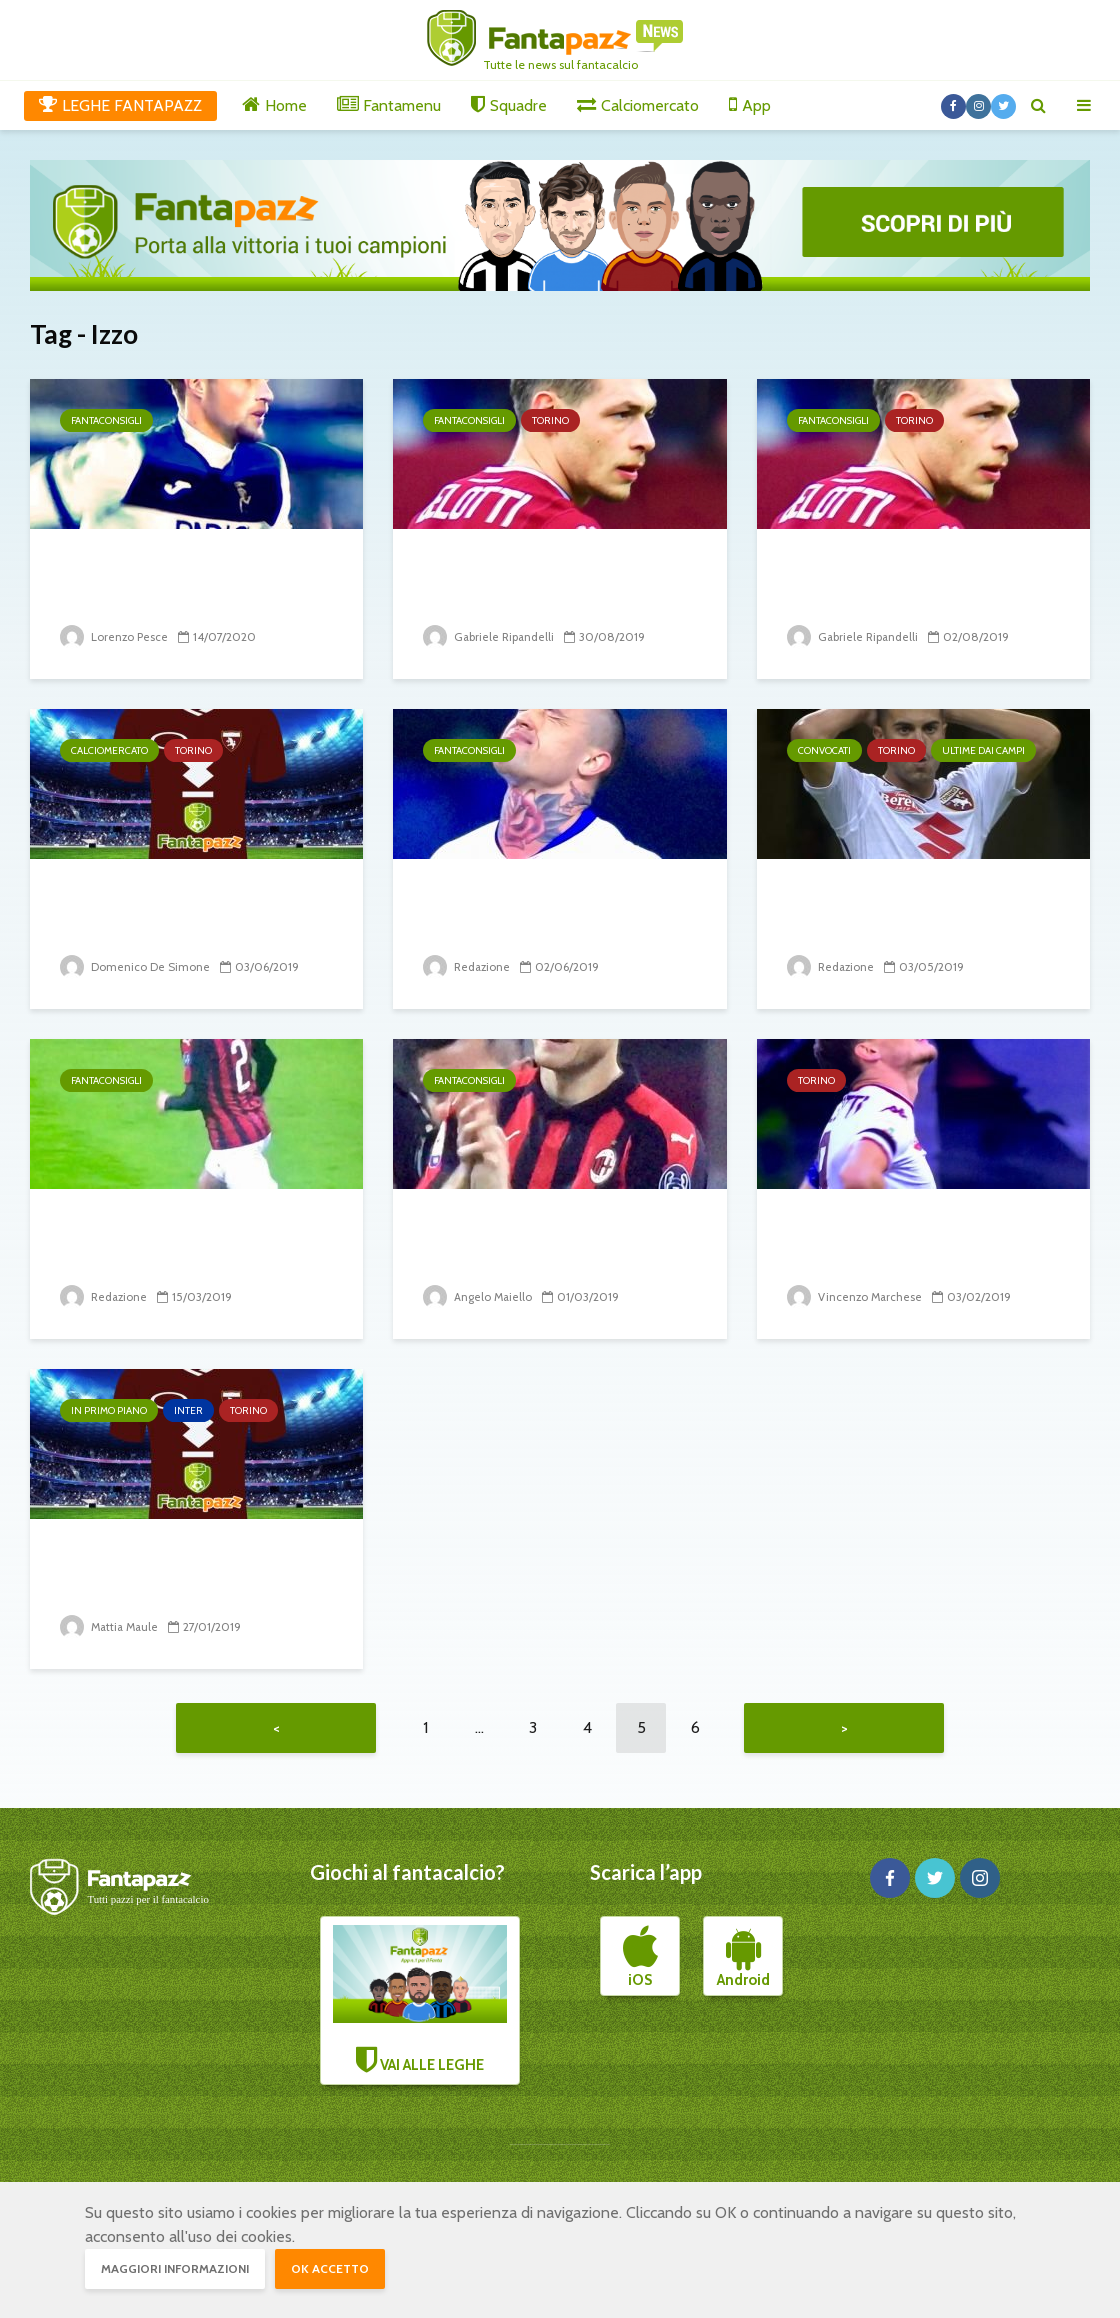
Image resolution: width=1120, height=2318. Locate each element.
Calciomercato (109, 750)
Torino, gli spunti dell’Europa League (883, 581)
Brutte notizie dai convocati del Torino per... (914, 911)
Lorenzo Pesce (114, 636)
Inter (188, 1410)
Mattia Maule (111, 1626)
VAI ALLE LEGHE (420, 2004)
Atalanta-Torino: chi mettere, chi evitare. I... (537, 581)
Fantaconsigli (106, 420)
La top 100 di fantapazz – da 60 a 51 (547, 911)
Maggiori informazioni (175, 2268)
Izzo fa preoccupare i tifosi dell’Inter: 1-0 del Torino (191, 1571)
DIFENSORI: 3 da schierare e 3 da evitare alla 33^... (194, 581)
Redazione (468, 966)
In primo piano (109, 1410)
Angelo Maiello (479, 1296)
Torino (550, 420)
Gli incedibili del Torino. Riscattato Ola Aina (174, 911)
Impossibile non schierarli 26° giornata (548, 1241)
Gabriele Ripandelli (490, 636)
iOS (640, 1962)
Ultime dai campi (983, 750)
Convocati (824, 750)
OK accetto (330, 2268)
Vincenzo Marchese (856, 1296)
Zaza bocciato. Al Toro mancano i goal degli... (898, 1241)
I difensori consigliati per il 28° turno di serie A (189, 1241)
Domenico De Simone (135, 966)
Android (743, 1962)
